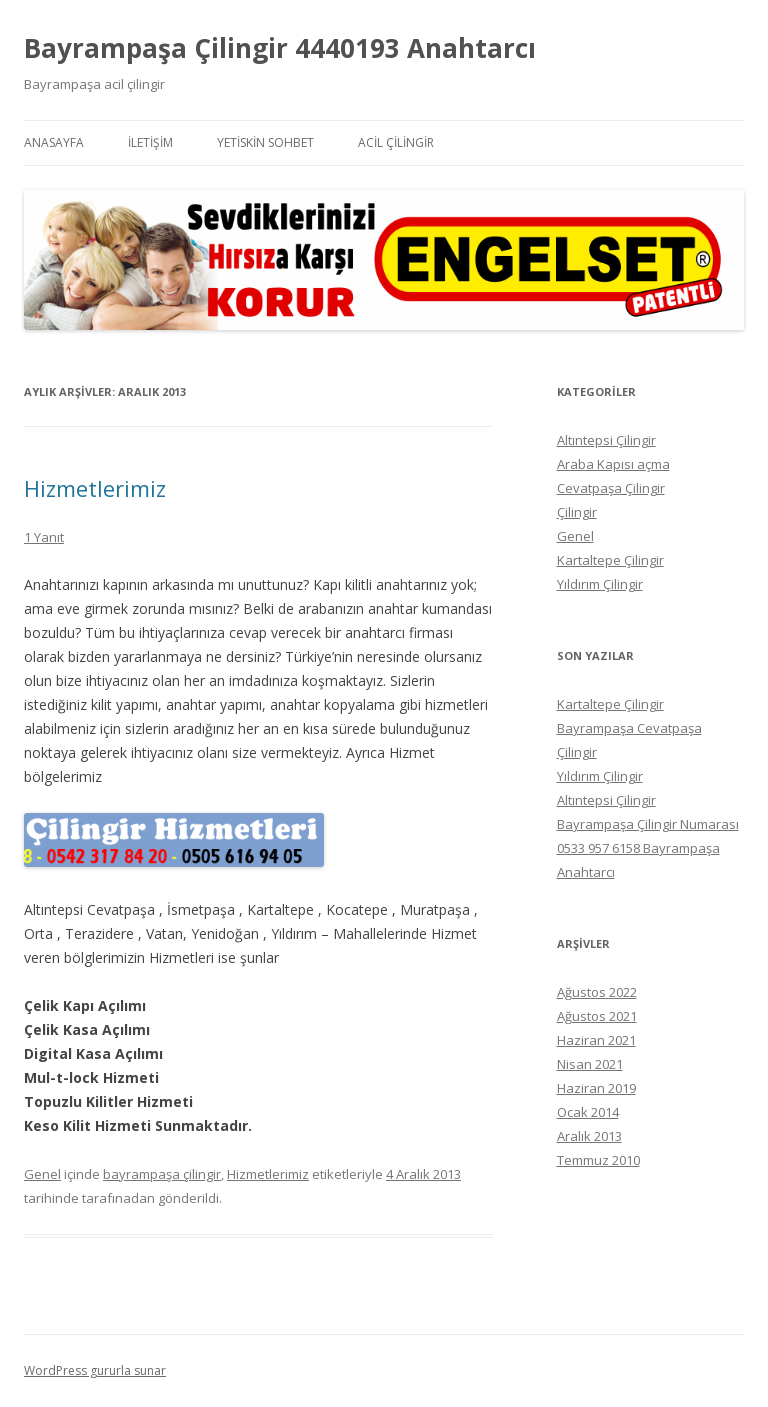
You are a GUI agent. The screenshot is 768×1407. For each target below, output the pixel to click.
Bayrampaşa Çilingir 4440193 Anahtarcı (280, 48)
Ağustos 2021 (597, 1016)
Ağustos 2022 (597, 992)
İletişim (150, 142)
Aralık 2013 (589, 1136)
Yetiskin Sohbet (265, 142)
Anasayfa (54, 142)
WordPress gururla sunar (95, 1370)
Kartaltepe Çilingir (610, 560)
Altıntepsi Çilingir (606, 440)
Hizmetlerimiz (95, 488)
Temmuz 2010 (598, 1160)
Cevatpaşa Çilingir (611, 488)
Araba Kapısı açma (613, 464)
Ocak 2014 (588, 1112)
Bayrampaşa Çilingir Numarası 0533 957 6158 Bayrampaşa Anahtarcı (648, 848)
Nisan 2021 (590, 1064)
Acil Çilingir (396, 142)
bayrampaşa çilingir (162, 1174)
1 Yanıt (44, 537)
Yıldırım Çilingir (600, 584)
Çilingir (577, 512)
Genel (42, 1174)
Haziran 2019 (596, 1088)
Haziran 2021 (596, 1040)
